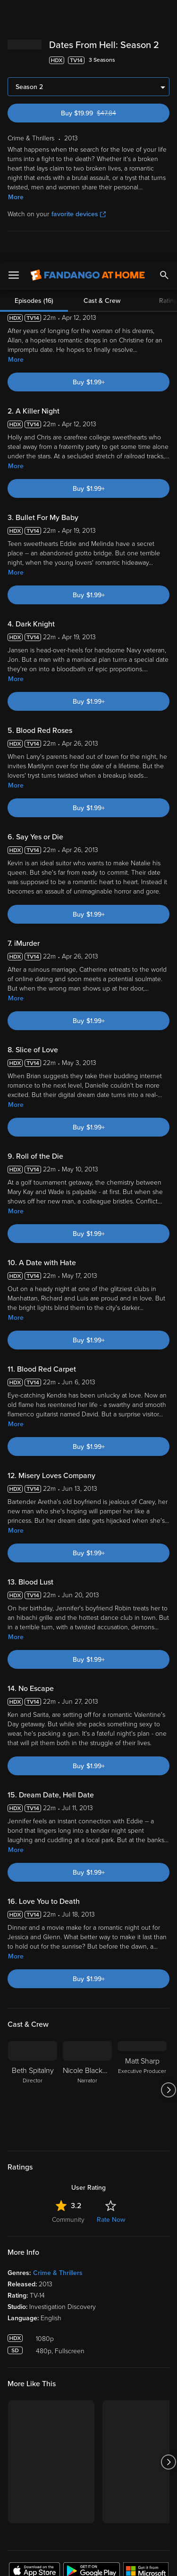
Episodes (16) (34, 40)
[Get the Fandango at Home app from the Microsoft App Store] (146, 2311)
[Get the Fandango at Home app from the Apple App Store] (34, 2311)
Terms (27, 2432)
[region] (88, 2486)
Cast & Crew (102, 40)
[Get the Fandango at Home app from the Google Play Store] (91, 2311)
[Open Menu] (13, 14)
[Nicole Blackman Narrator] (87, 1829)
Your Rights (148, 2450)
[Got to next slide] (168, 1829)
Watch (26, 2369)
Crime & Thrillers (58, 2012)
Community (68, 1959)
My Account (35, 2389)
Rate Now (111, 1959)
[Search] (164, 14)
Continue (88, 2561)
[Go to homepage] (87, 14)
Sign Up (88, 2341)
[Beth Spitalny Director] (33, 1829)
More (16, 99)
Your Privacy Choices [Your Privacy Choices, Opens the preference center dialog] (89, 2537)
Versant (78, 2423)
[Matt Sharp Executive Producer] (142, 1829)
